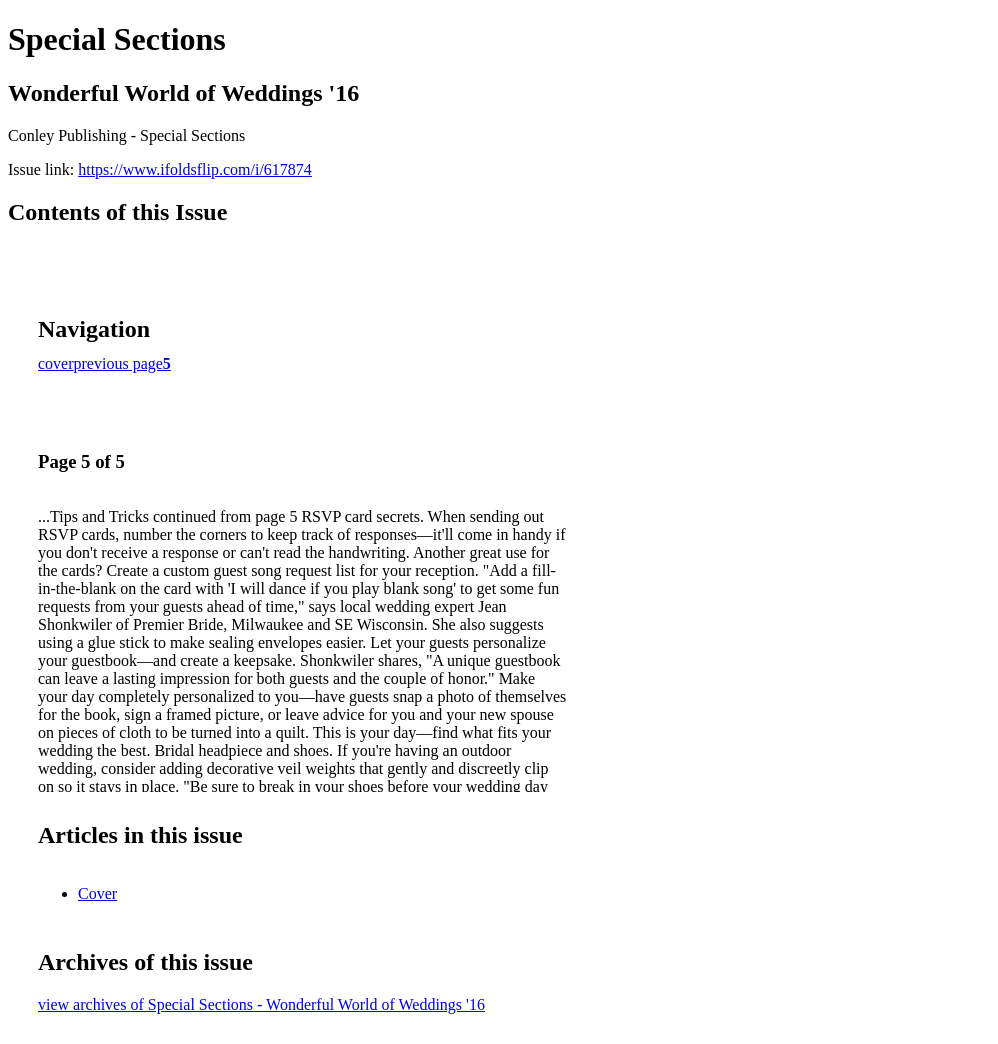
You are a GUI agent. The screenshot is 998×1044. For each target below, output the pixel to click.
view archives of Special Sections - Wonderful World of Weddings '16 (261, 1004)
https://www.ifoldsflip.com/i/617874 (195, 169)
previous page (118, 363)
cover (56, 363)
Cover (97, 893)
